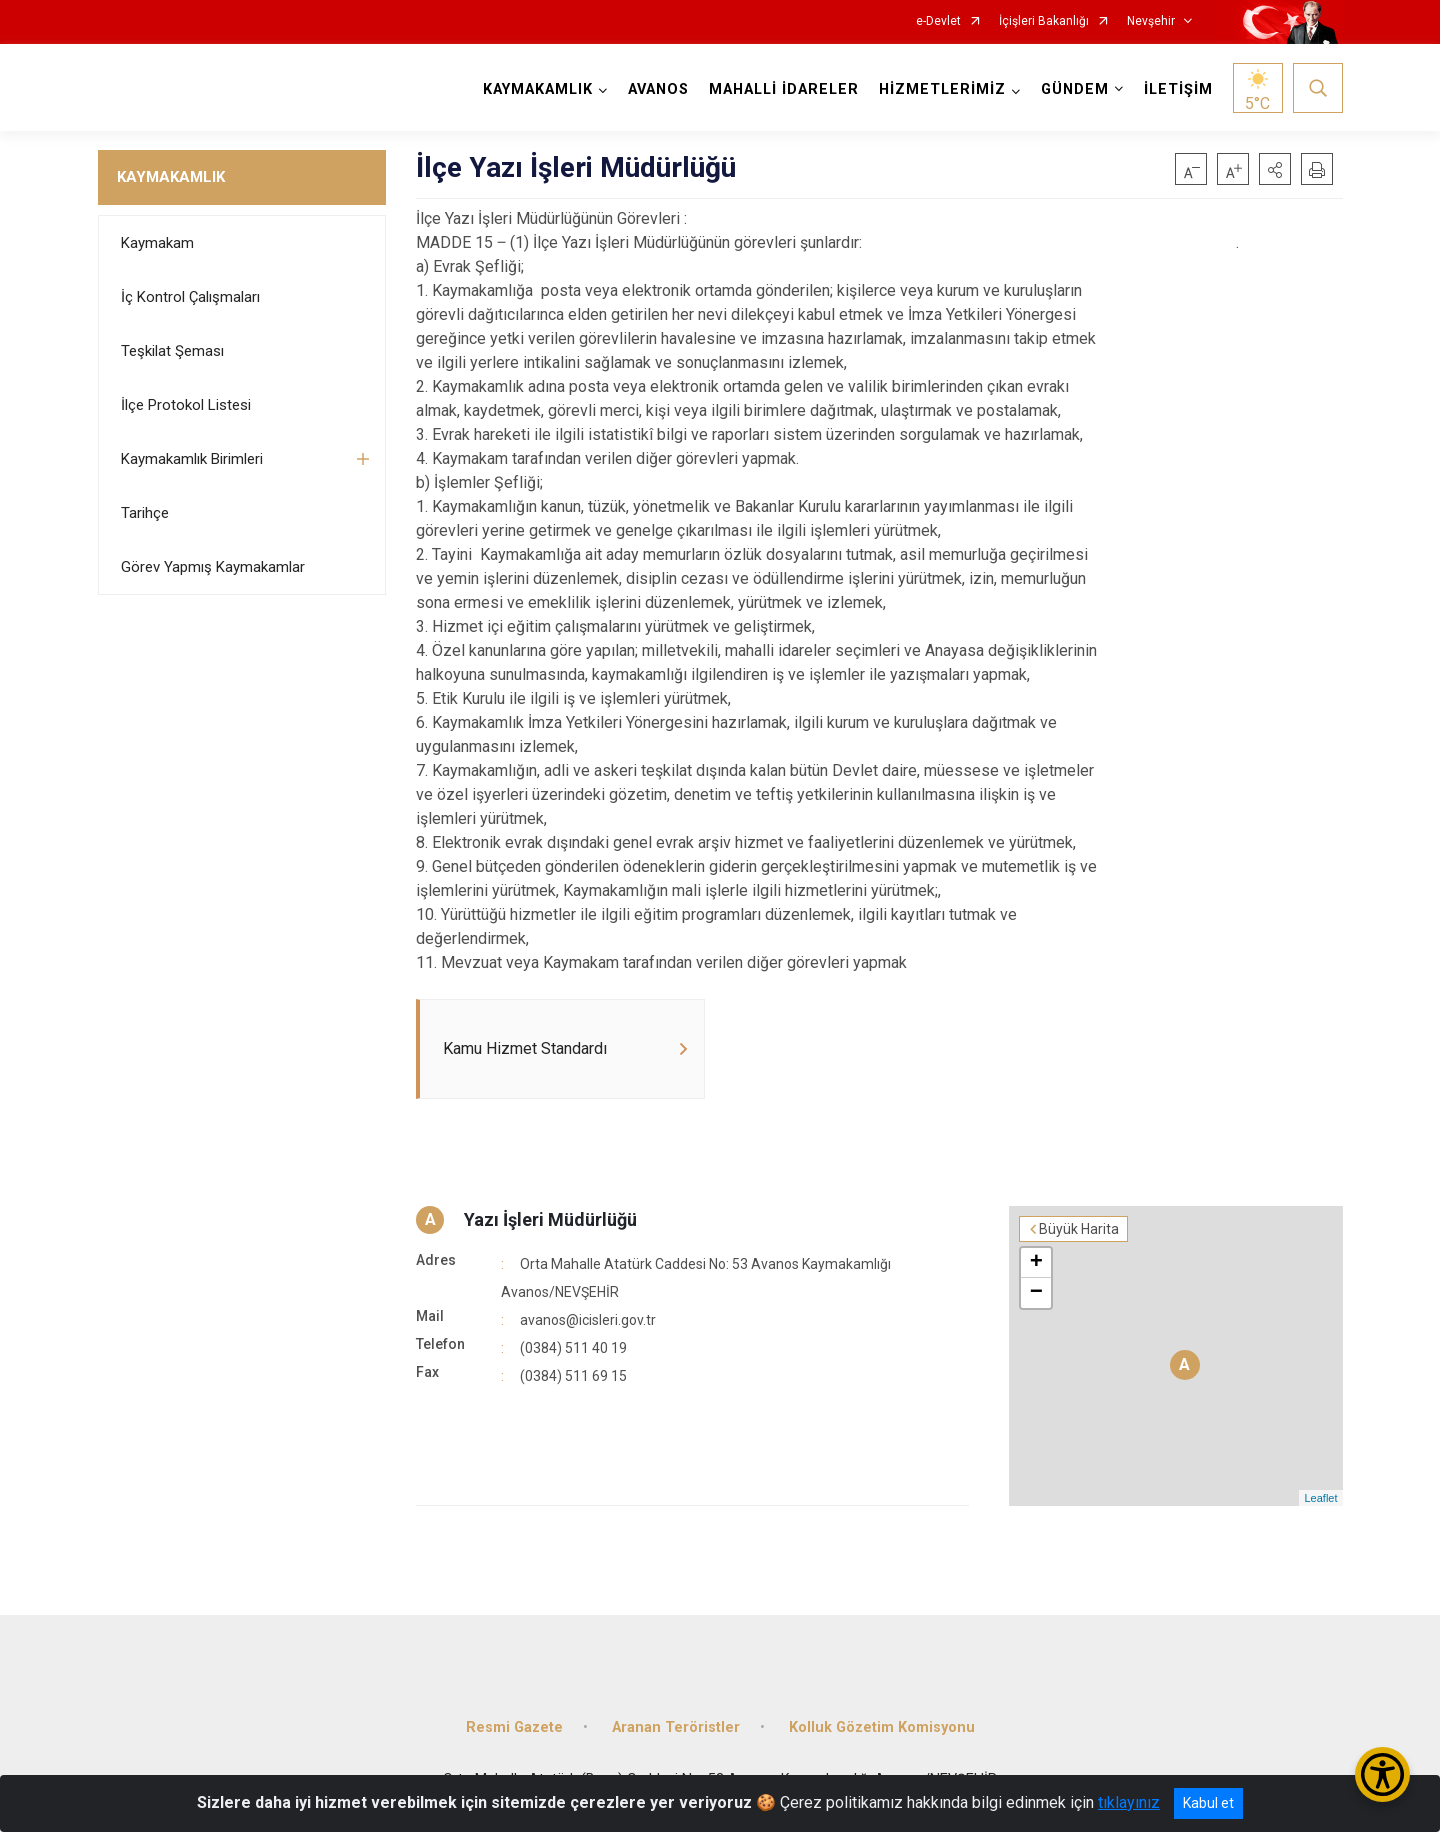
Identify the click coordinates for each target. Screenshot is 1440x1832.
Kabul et (1208, 1803)
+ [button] (1036, 1263)
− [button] (1036, 1293)
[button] (1275, 169)
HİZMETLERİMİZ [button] (942, 89)
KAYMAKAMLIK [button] (538, 89)
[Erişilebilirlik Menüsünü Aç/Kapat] (1382, 1774)
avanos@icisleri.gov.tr (588, 1320)
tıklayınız (1129, 1802)
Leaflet (1320, 1498)
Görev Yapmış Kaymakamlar (213, 567)
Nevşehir (1151, 21)
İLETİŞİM (1178, 89)
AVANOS (658, 89)
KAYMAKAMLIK (171, 177)
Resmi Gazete (514, 1727)
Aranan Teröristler (676, 1727)
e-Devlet (938, 21)
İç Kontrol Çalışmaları (190, 297)
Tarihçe (145, 513)
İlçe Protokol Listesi (186, 405)
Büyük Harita (1079, 1229)
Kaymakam (157, 243)
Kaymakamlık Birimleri (192, 459)
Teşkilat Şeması (172, 351)
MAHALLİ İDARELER (784, 89)
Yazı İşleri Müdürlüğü (550, 1219)
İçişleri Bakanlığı (1044, 21)
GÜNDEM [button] (1075, 89)
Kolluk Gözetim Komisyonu (882, 1727)
